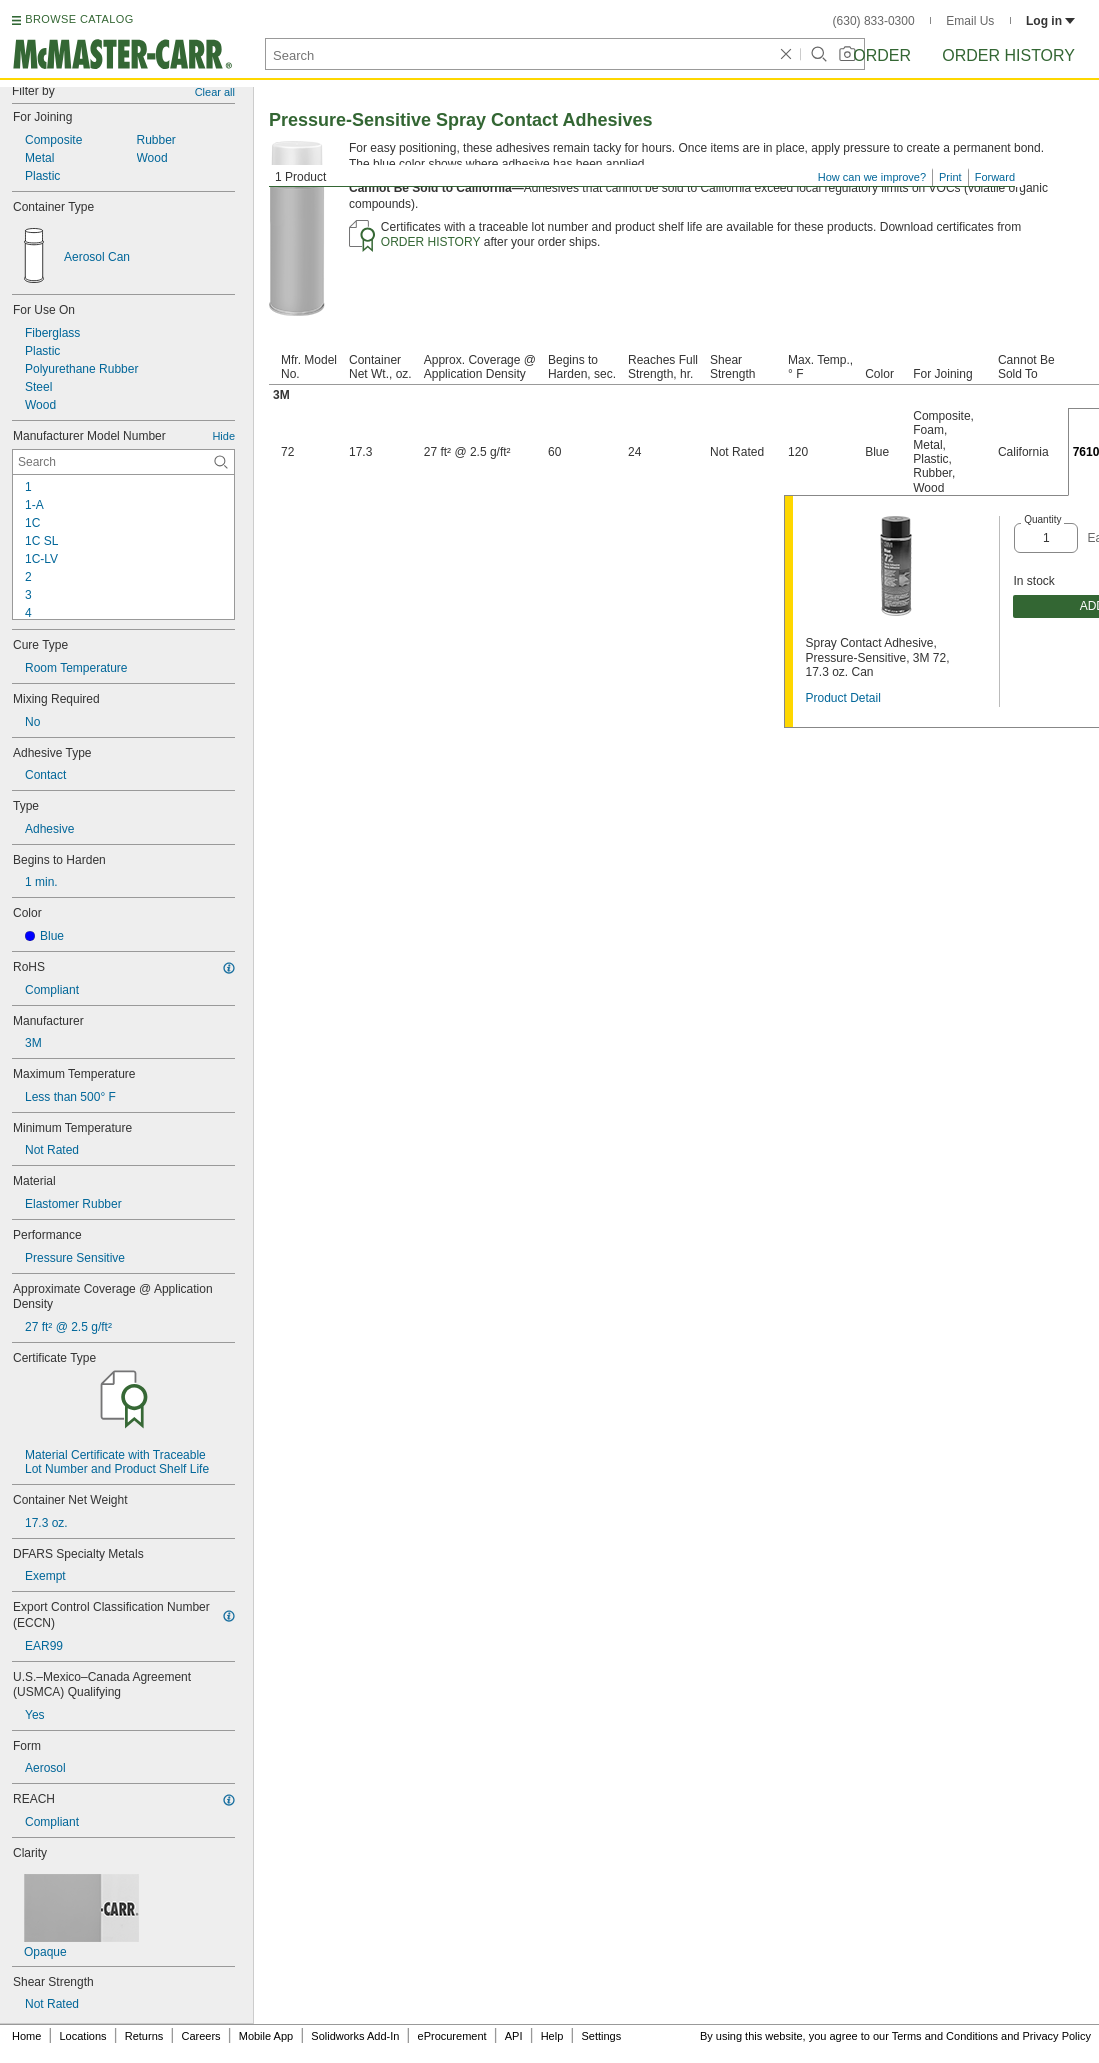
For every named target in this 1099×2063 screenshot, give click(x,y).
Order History (1008, 55)
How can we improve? (872, 177)
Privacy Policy (1057, 2036)
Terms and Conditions (945, 2036)
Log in (1050, 21)
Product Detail (842, 698)
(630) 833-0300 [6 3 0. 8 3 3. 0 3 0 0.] (874, 21)
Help (552, 2036)
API (514, 2036)
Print (950, 177)
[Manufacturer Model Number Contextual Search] (123, 462)
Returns (144, 2036)
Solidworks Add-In (355, 2036)
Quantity (1042, 519)
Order (882, 55)
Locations (83, 2036)
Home (26, 2036)
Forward (995, 177)
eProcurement (452, 2036)
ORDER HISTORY (431, 242)
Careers (200, 2036)
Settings (601, 2036)
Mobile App (266, 2036)
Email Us (970, 21)
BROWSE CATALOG (79, 19)
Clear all (215, 92)
